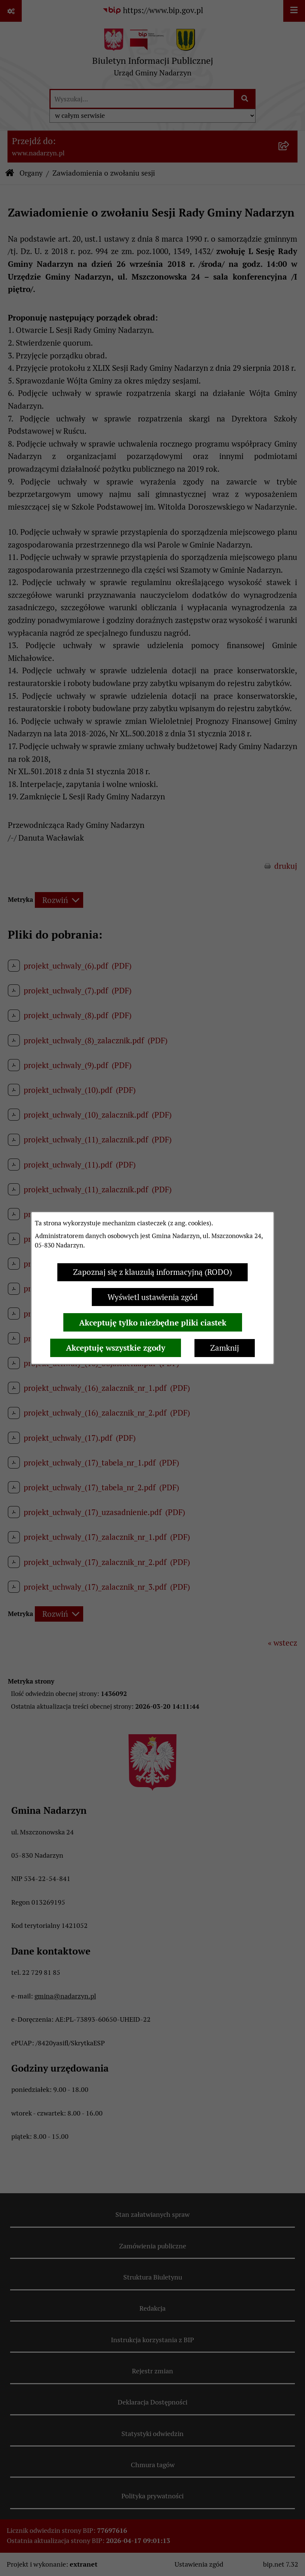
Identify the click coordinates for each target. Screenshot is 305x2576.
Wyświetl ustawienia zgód (153, 1297)
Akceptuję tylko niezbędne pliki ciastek (152, 1322)
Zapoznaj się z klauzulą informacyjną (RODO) (152, 1272)
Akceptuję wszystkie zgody (115, 1347)
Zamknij (224, 1348)
